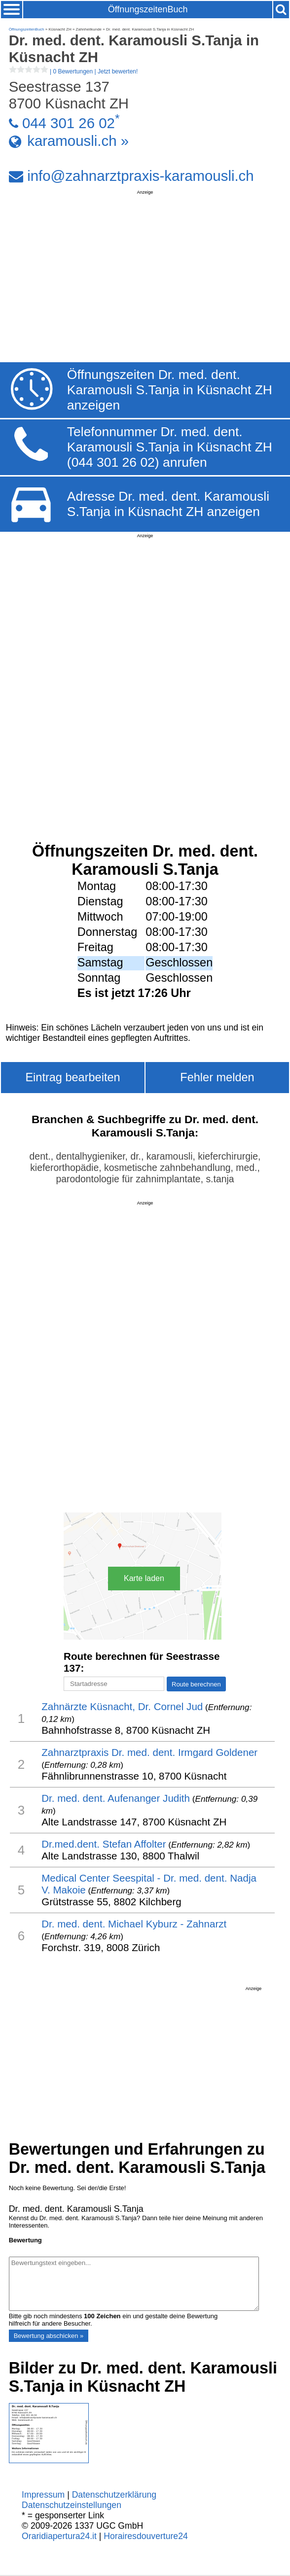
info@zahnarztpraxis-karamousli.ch (140, 176)
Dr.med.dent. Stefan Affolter (103, 1844)
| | (73, 71)
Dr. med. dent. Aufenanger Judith (115, 1798)
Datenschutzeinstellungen (71, 2505)
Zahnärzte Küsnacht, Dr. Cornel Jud (122, 1706)
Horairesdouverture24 (145, 2536)
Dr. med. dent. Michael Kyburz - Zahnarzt (133, 1923)
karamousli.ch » (78, 141)
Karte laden (144, 1578)
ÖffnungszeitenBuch (148, 9)
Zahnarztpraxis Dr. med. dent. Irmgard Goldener (149, 1752)
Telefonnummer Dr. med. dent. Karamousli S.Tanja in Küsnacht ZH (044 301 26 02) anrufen (169, 447)
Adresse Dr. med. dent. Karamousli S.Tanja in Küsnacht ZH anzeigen (168, 504)
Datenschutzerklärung (114, 2495)
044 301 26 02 (68, 123)
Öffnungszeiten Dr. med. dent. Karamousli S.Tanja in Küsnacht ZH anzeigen (169, 389)
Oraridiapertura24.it (59, 2536)
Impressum (43, 2495)
